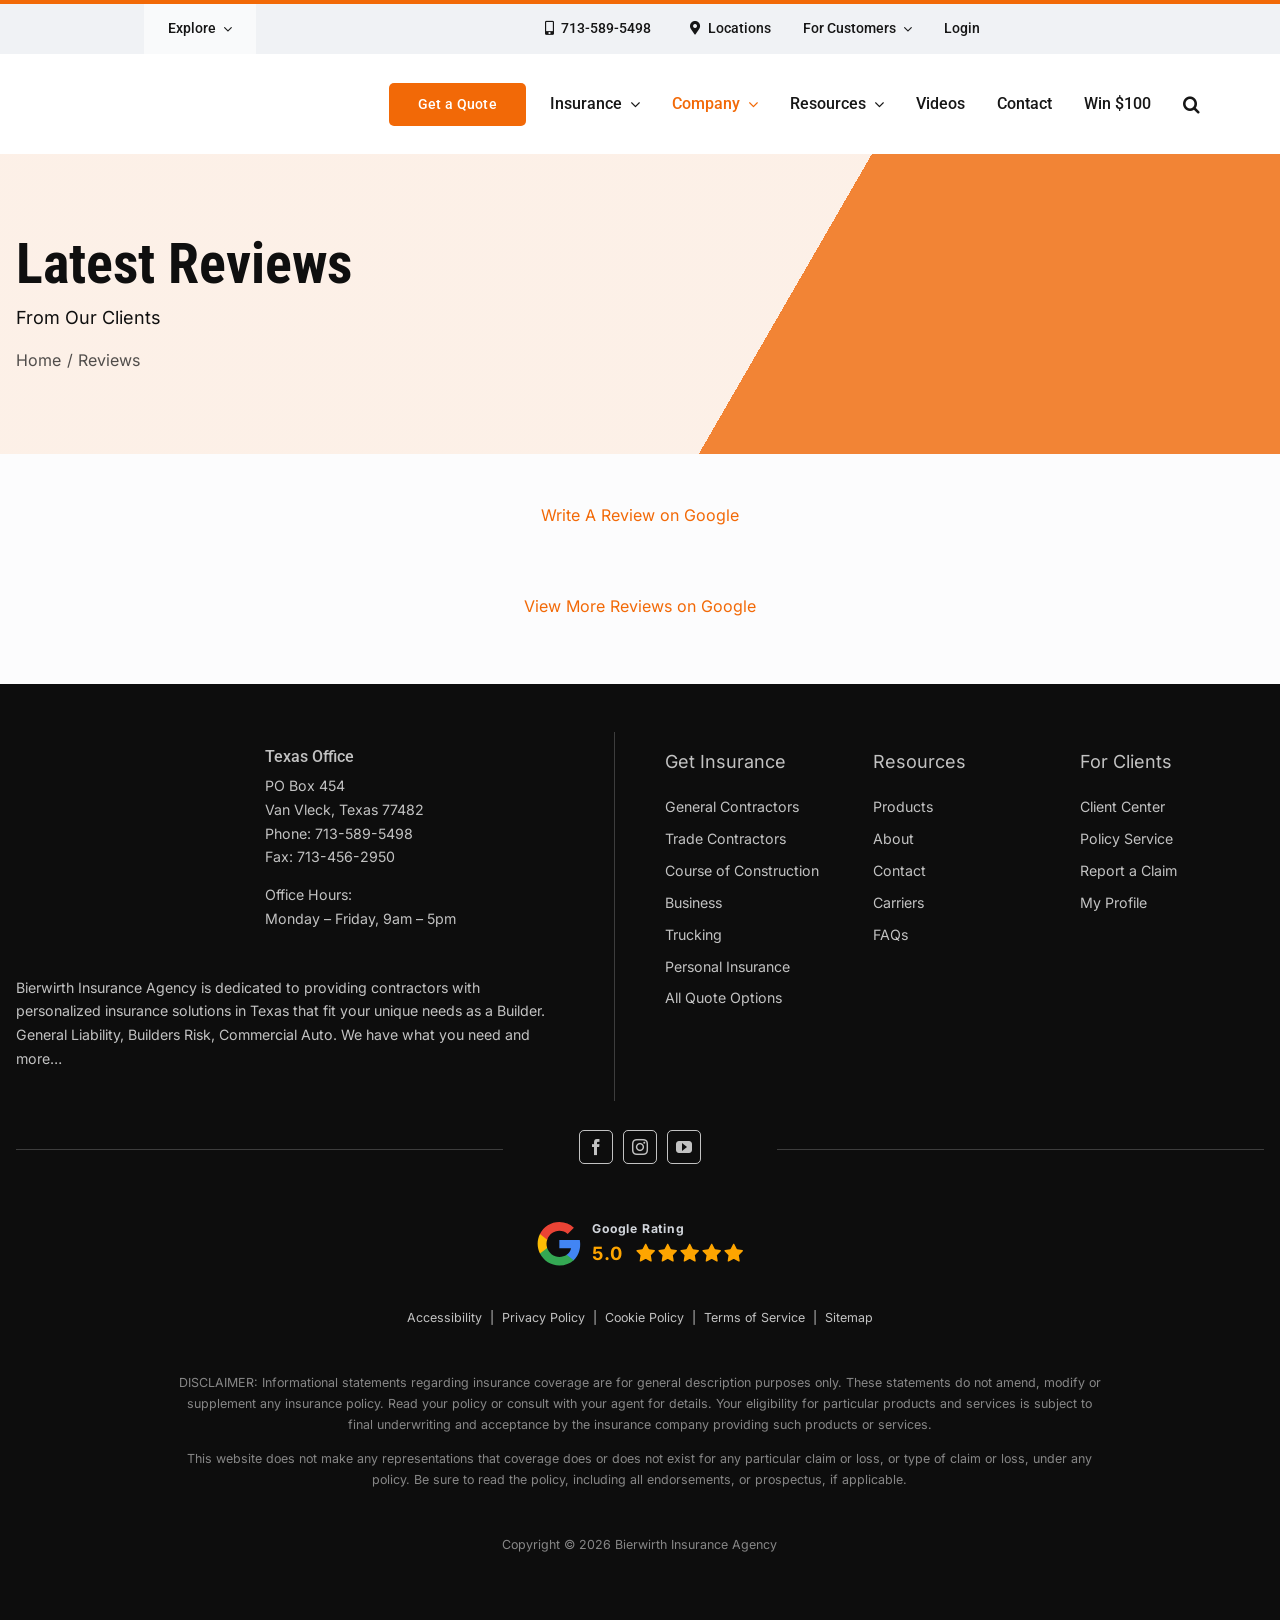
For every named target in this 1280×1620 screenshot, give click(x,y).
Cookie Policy (644, 1317)
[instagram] (640, 1147)
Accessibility (444, 1317)
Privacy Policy (543, 1317)
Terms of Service (754, 1317)
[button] (1191, 104)
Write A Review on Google (640, 515)
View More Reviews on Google (640, 606)
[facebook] (596, 1147)
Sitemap (849, 1317)
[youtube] (684, 1147)
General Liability (68, 1034)
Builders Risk (169, 1034)
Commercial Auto (276, 1034)
